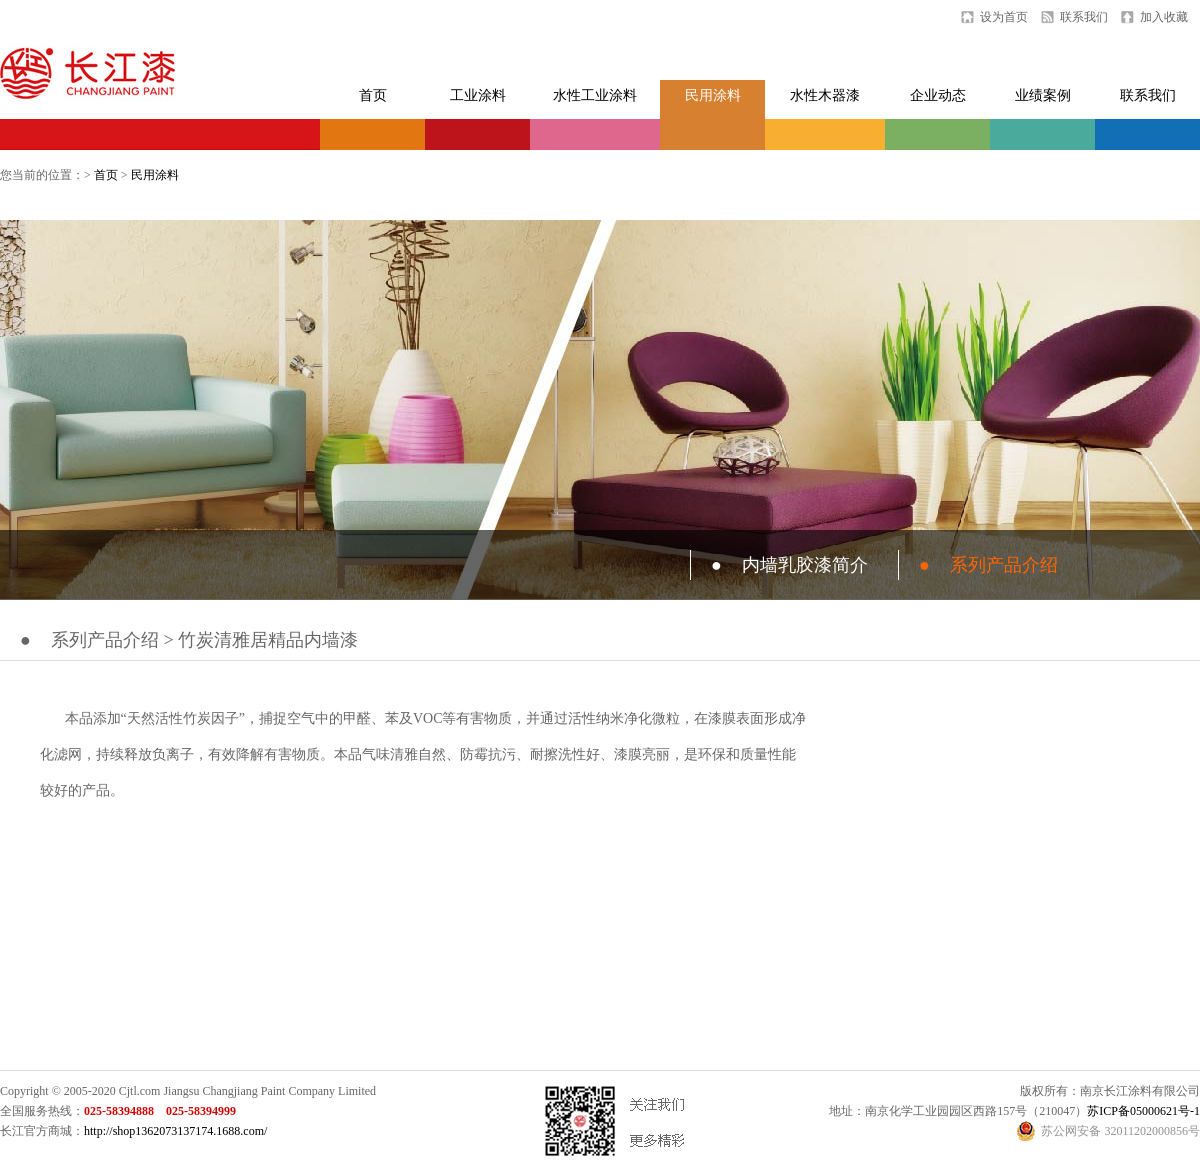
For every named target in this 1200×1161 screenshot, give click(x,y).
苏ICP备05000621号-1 (1143, 1111)
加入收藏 (1164, 17)
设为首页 (1004, 17)
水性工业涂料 (595, 95)
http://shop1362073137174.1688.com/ (175, 1131)
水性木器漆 (825, 95)
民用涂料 (713, 95)
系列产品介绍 (988, 565)
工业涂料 (478, 95)
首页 (373, 95)
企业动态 (938, 95)
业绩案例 (1043, 95)
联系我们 (1084, 17)
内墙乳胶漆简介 (789, 565)
